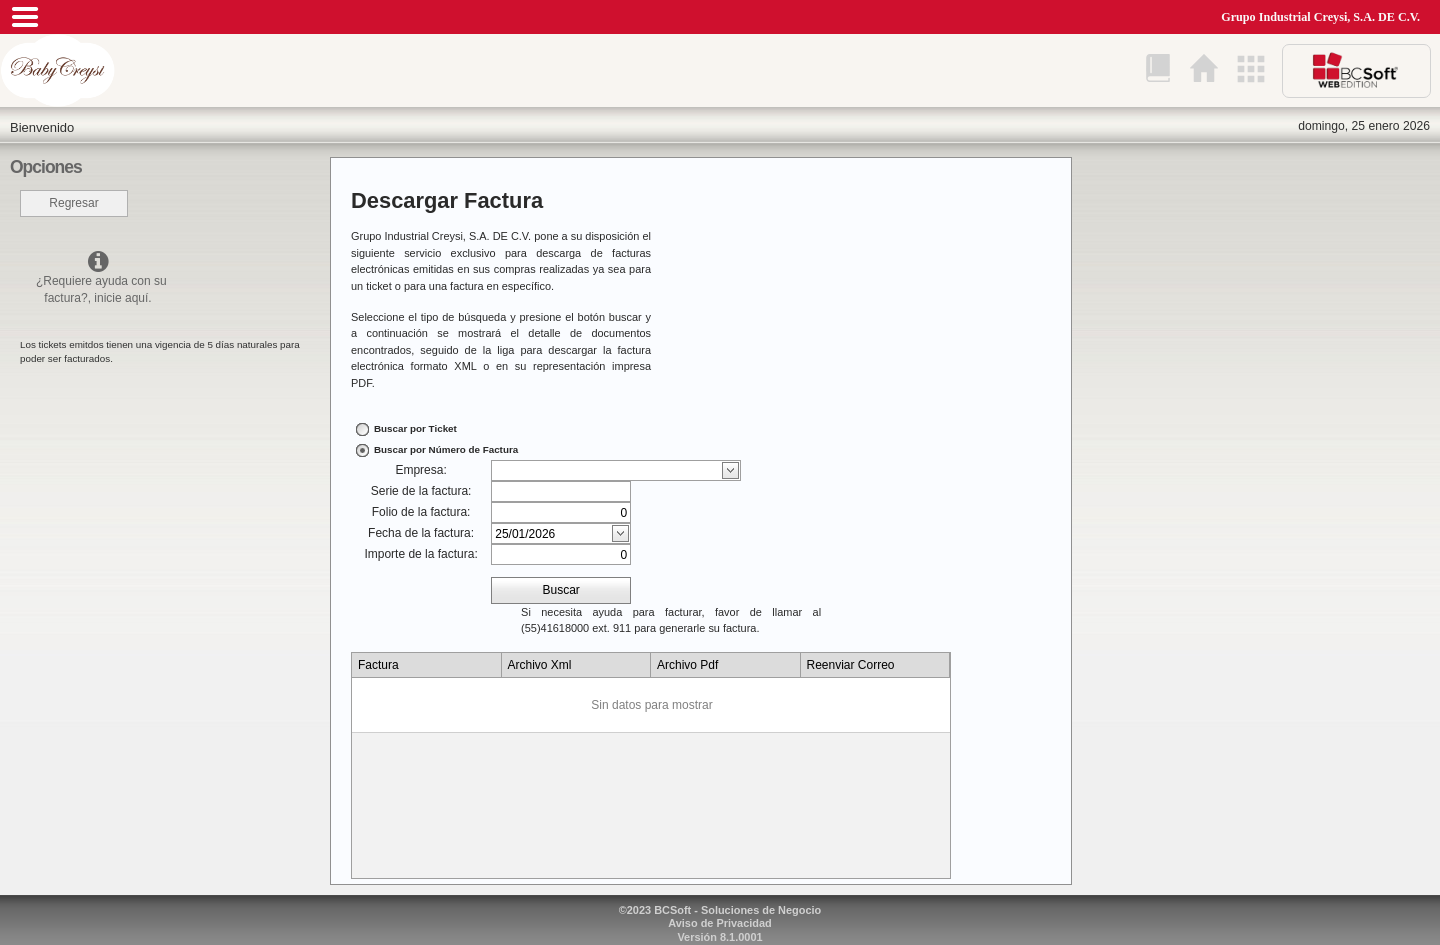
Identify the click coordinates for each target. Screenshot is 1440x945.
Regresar (73, 203)
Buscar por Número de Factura (446, 449)
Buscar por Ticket (415, 428)
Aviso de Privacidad (720, 923)
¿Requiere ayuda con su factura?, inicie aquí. (97, 277)
